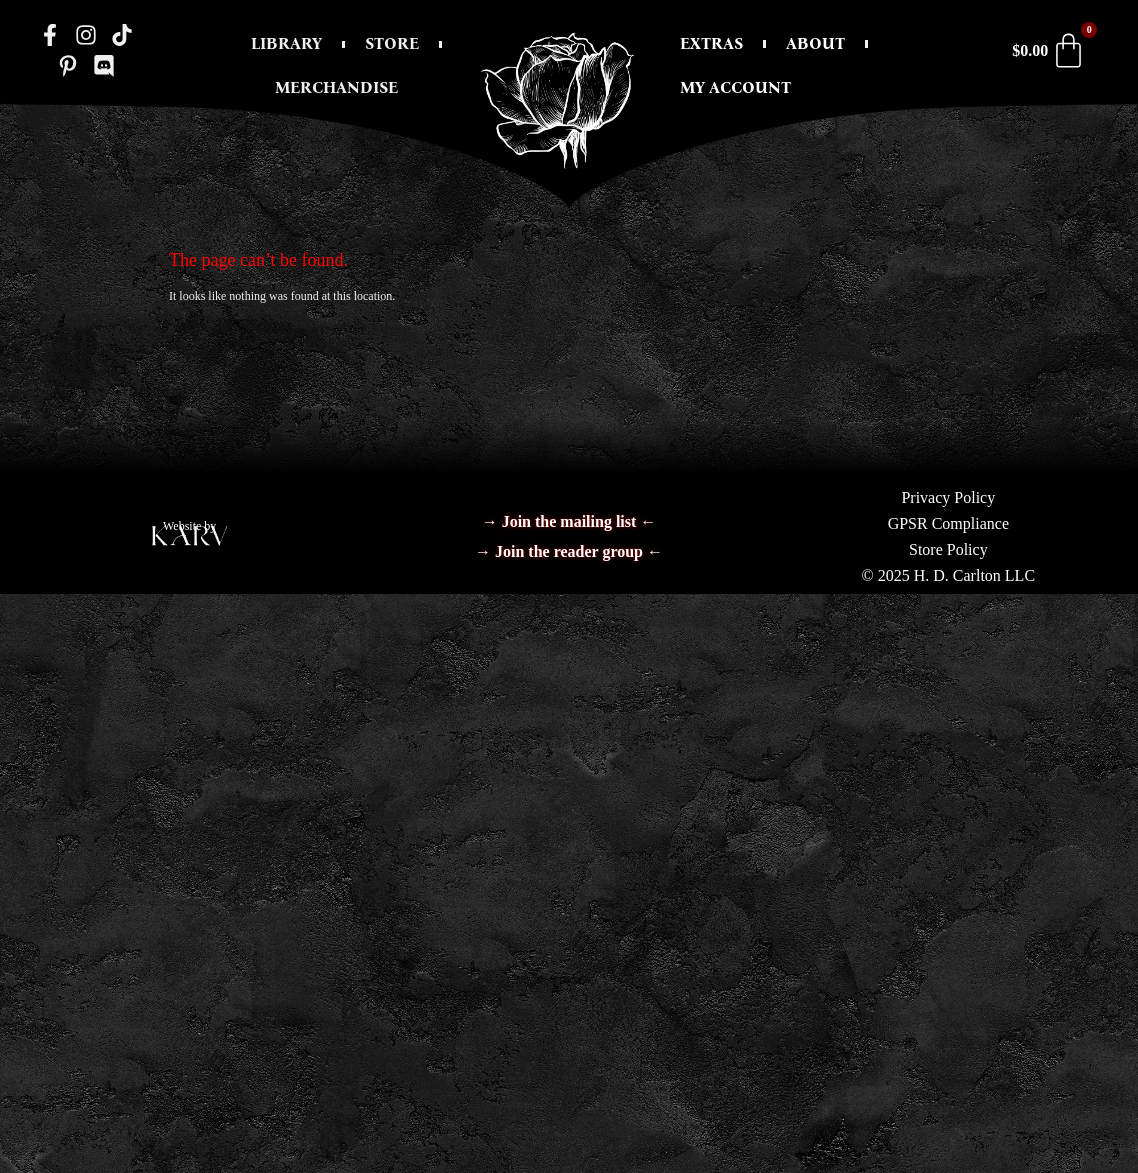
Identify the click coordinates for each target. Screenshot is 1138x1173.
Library (286, 43)
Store (392, 43)
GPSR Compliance (948, 523)
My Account (735, 87)
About (815, 43)
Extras (711, 43)
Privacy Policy (948, 497)
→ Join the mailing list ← (569, 521)
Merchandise (336, 87)
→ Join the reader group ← (569, 551)
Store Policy (948, 549)
